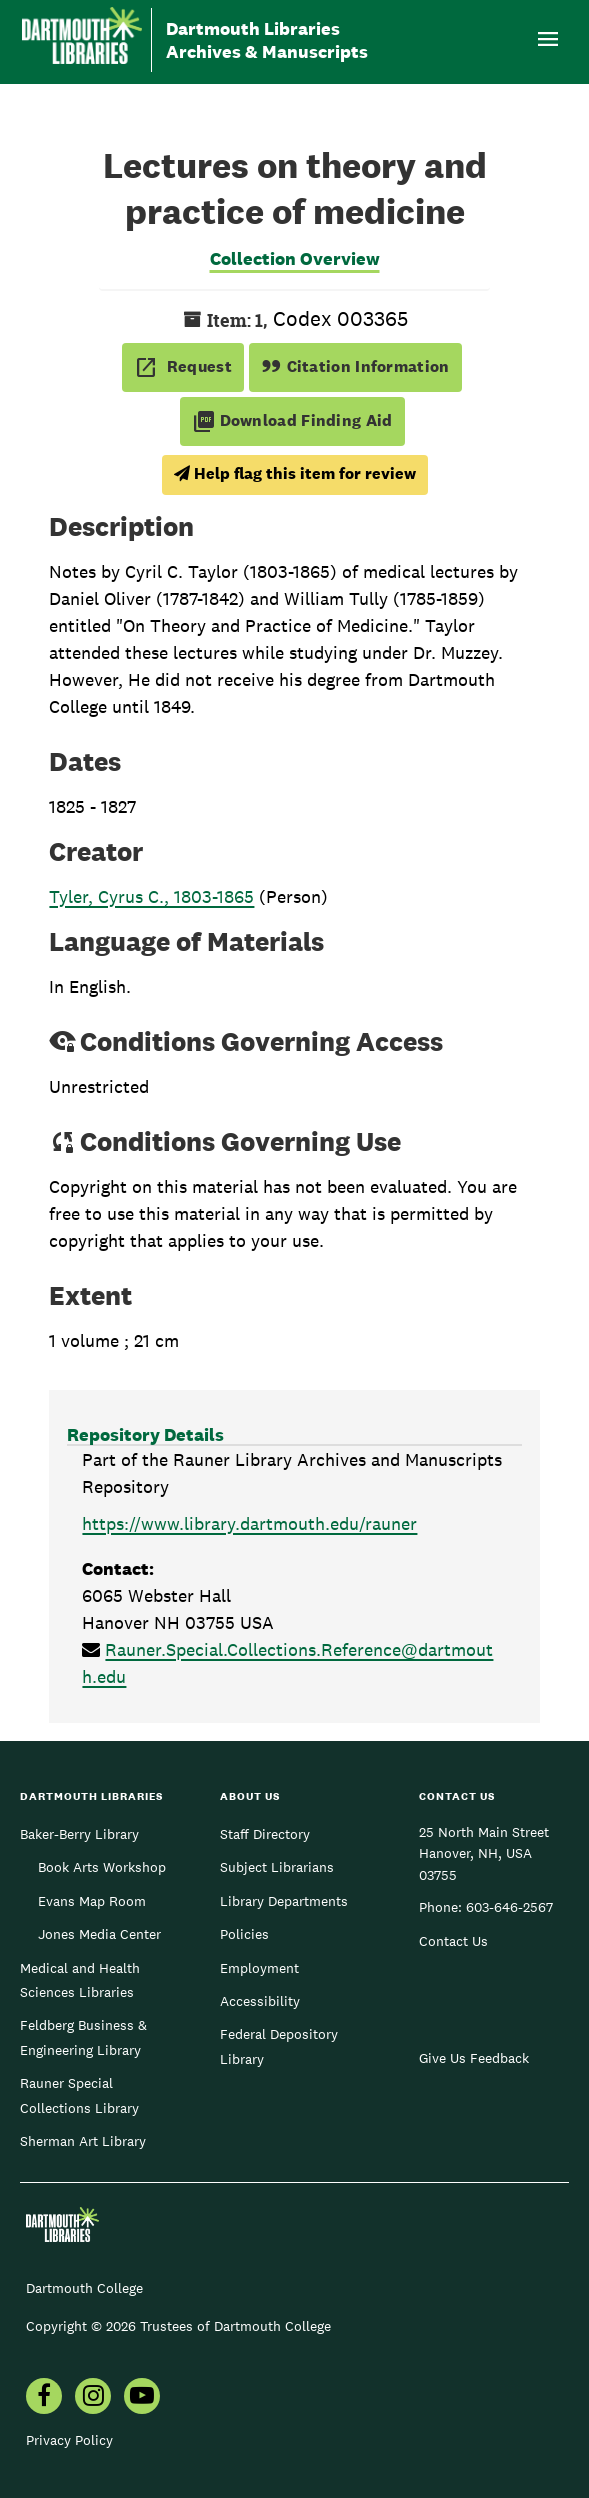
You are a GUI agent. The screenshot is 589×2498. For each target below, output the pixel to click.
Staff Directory (265, 1834)
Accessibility (260, 2001)
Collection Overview (295, 258)
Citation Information (355, 366)
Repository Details (145, 1434)
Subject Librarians (277, 1867)
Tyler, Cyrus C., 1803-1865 (151, 896)
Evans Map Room (92, 1901)
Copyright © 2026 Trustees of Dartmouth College (178, 2326)
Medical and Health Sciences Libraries (80, 1980)
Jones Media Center (99, 1934)
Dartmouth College (84, 2288)
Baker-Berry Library (79, 1834)
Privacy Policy (69, 2440)
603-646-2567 (509, 1907)
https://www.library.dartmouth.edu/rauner (249, 1523)
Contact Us (453, 1941)
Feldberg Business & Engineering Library (83, 2037)
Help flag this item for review (295, 473)
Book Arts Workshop (102, 1867)
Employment (259, 1968)
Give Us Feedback (474, 2058)
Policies (244, 1934)
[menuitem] (44, 2398)
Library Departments (284, 1901)
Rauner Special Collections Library (79, 2095)
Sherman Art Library (83, 2141)
